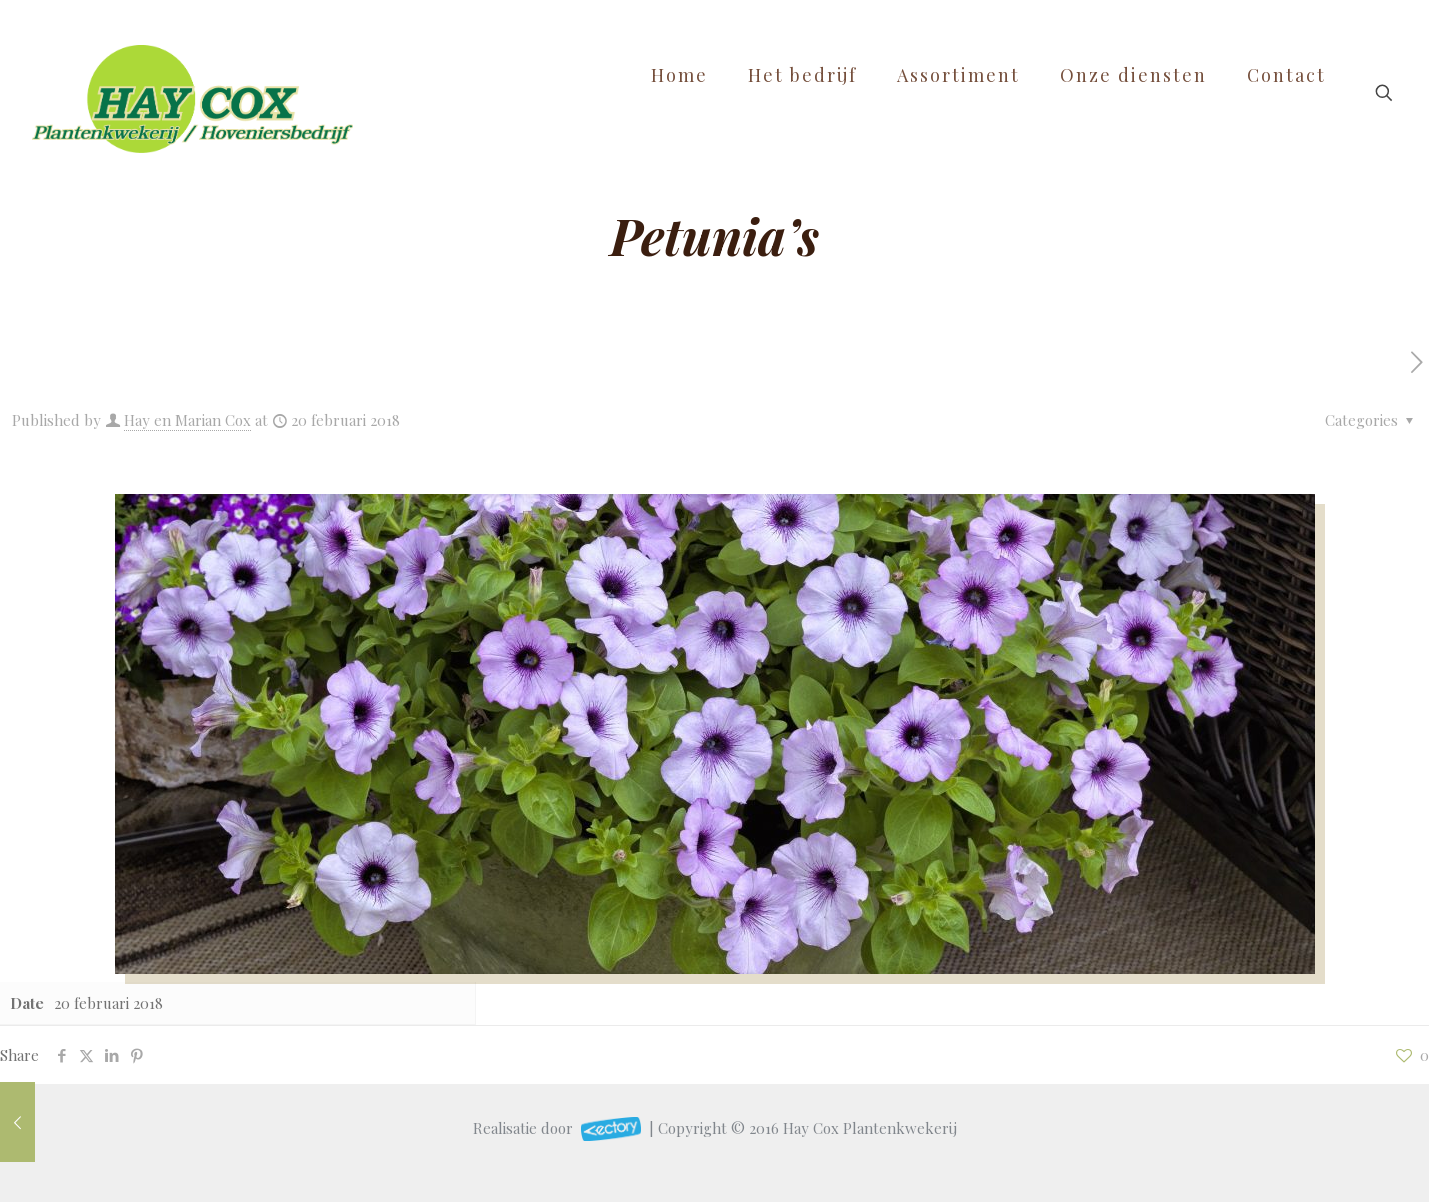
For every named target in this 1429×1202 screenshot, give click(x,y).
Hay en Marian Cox (187, 420)
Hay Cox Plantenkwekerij (870, 1128)
